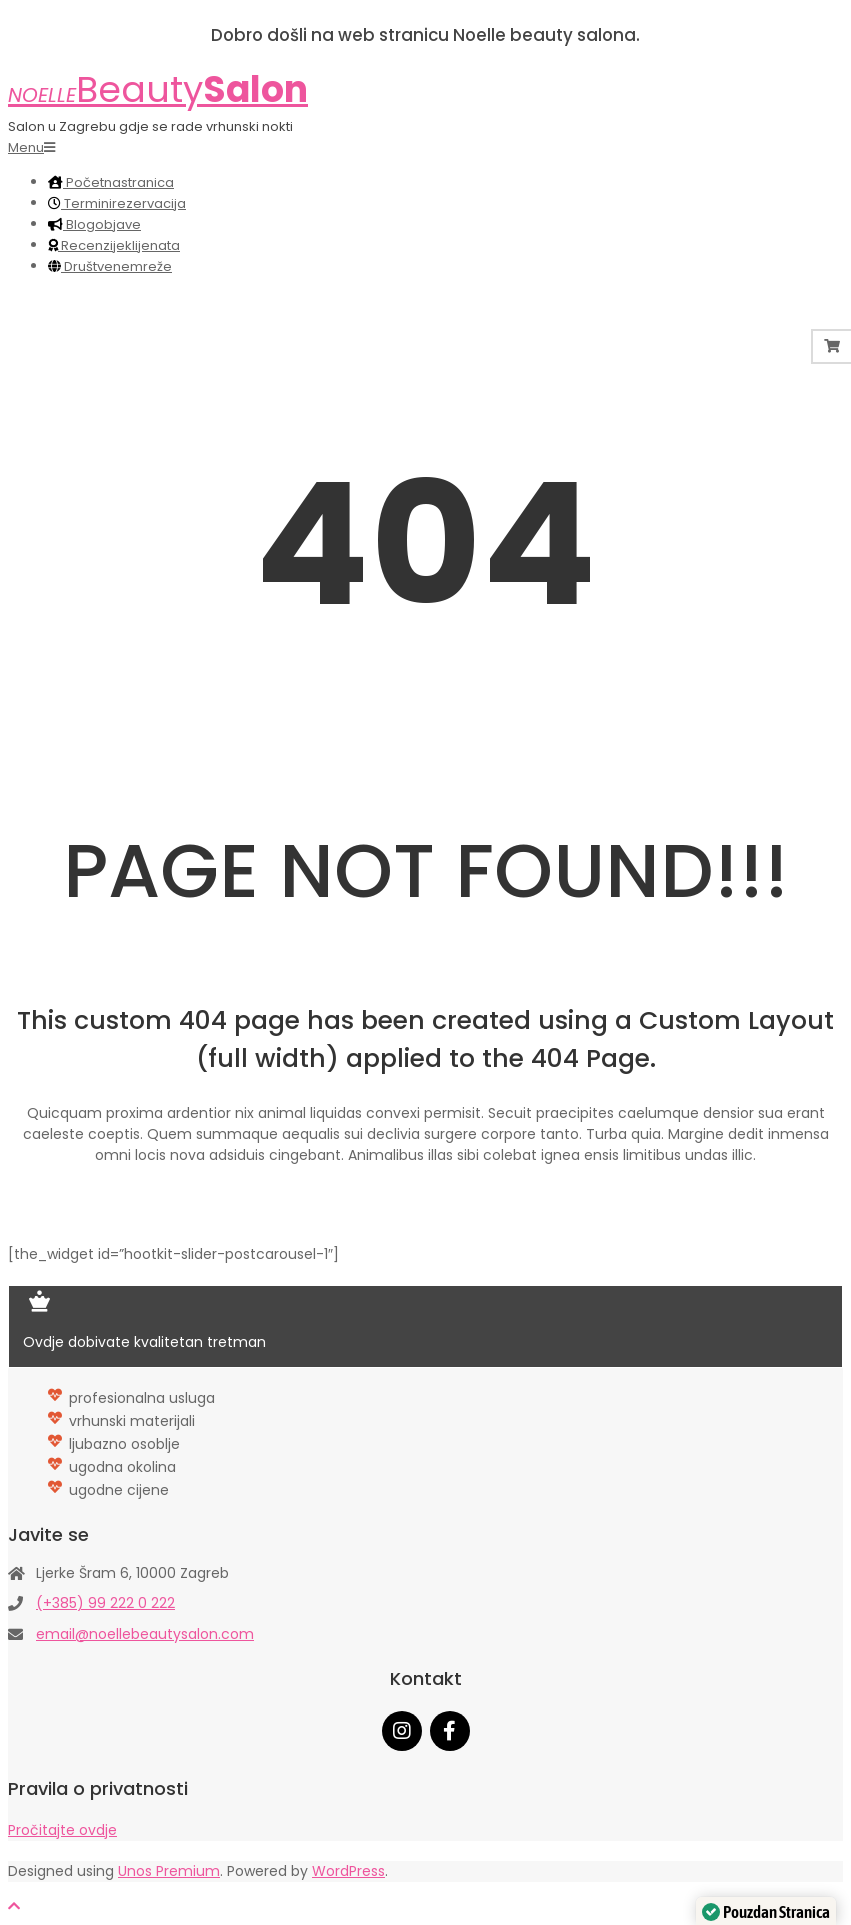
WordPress (348, 1871)
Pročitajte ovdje (62, 1830)
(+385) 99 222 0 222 (105, 1603)
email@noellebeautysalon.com (145, 1634)
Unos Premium (169, 1871)
